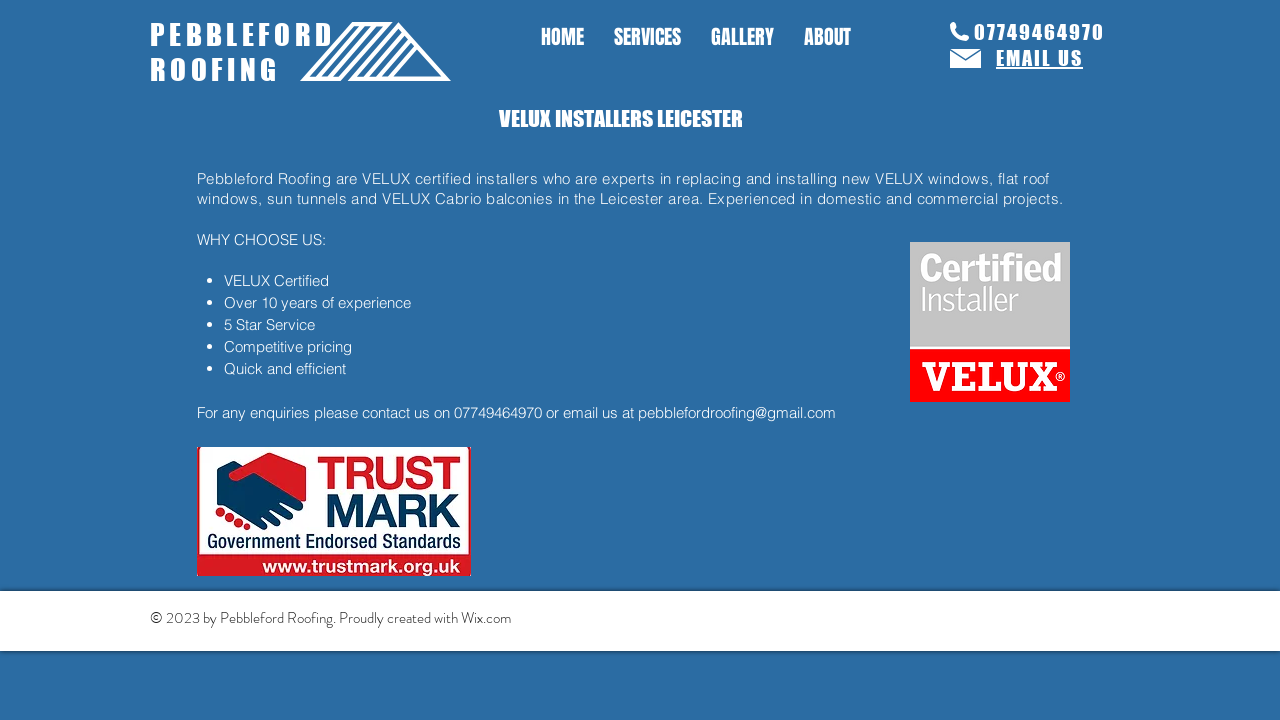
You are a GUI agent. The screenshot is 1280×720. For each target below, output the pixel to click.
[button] (647, 37)
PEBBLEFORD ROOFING (243, 52)
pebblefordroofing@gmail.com (737, 412)
